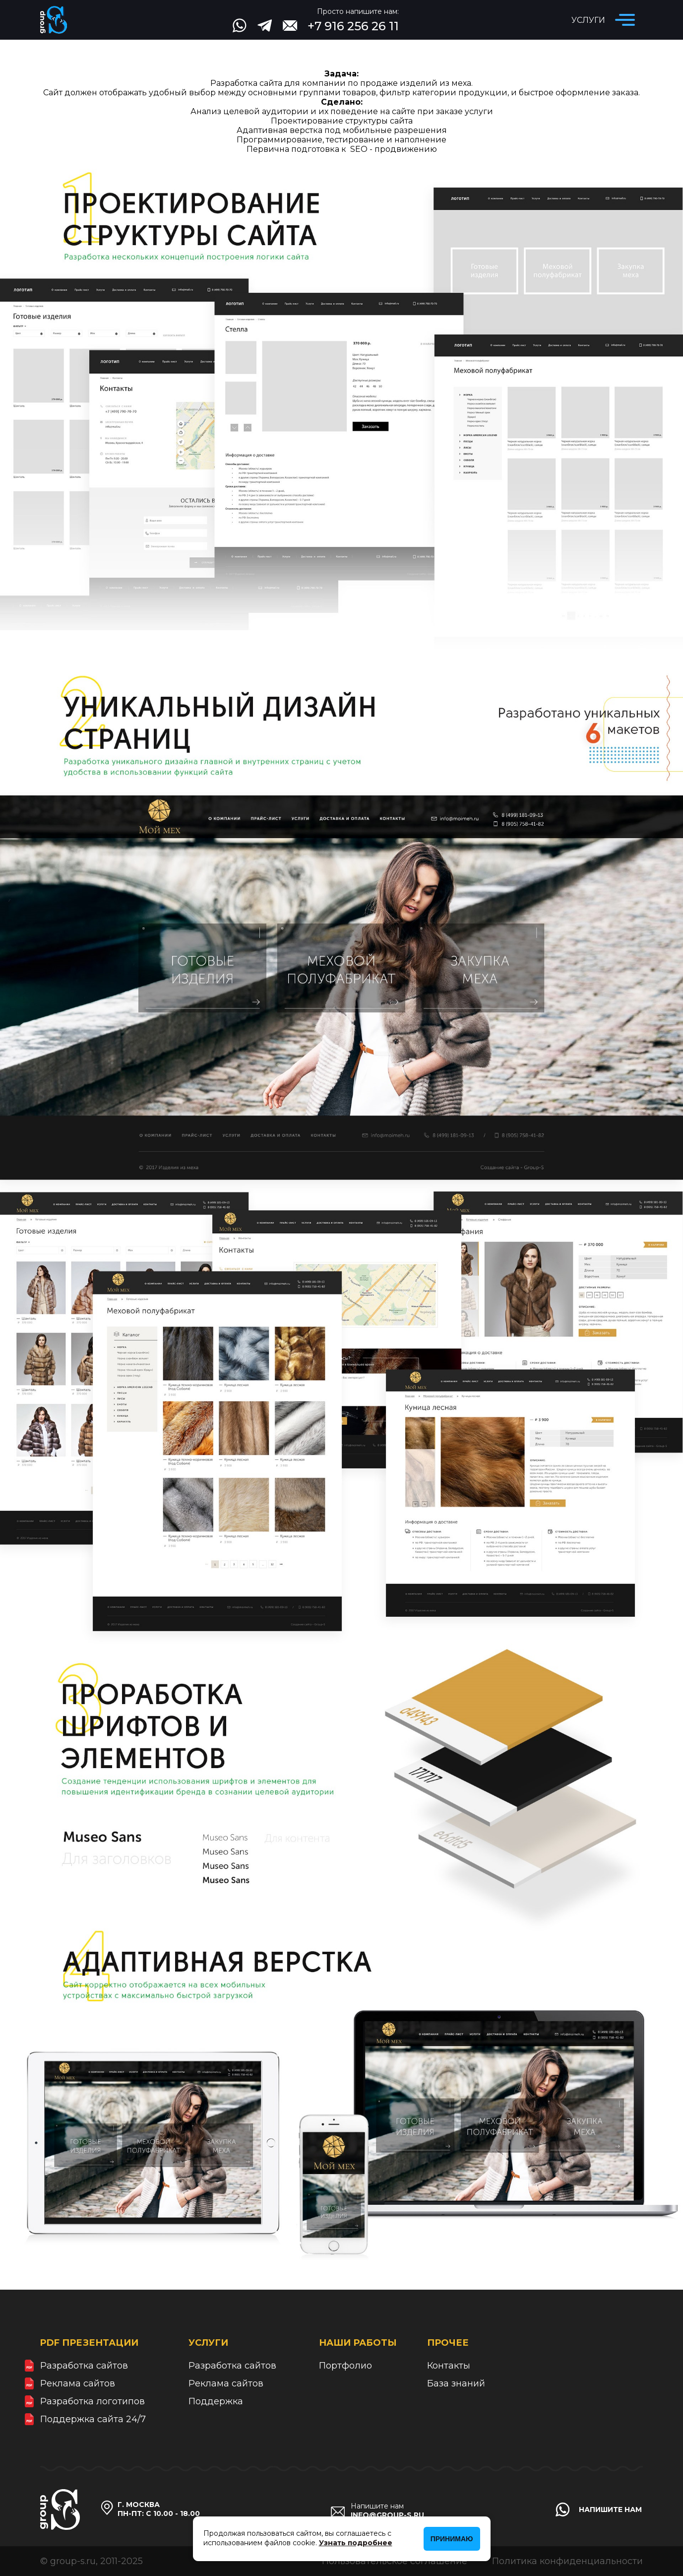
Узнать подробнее (355, 2542)
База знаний (456, 2383)
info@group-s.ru (387, 2514)
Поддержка (215, 2401)
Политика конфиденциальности (567, 2561)
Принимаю (452, 2539)
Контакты (448, 2365)
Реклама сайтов (77, 2383)
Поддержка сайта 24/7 (93, 2419)
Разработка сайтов (84, 2365)
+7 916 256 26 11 (353, 26)
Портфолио (345, 2365)
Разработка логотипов (92, 2401)
